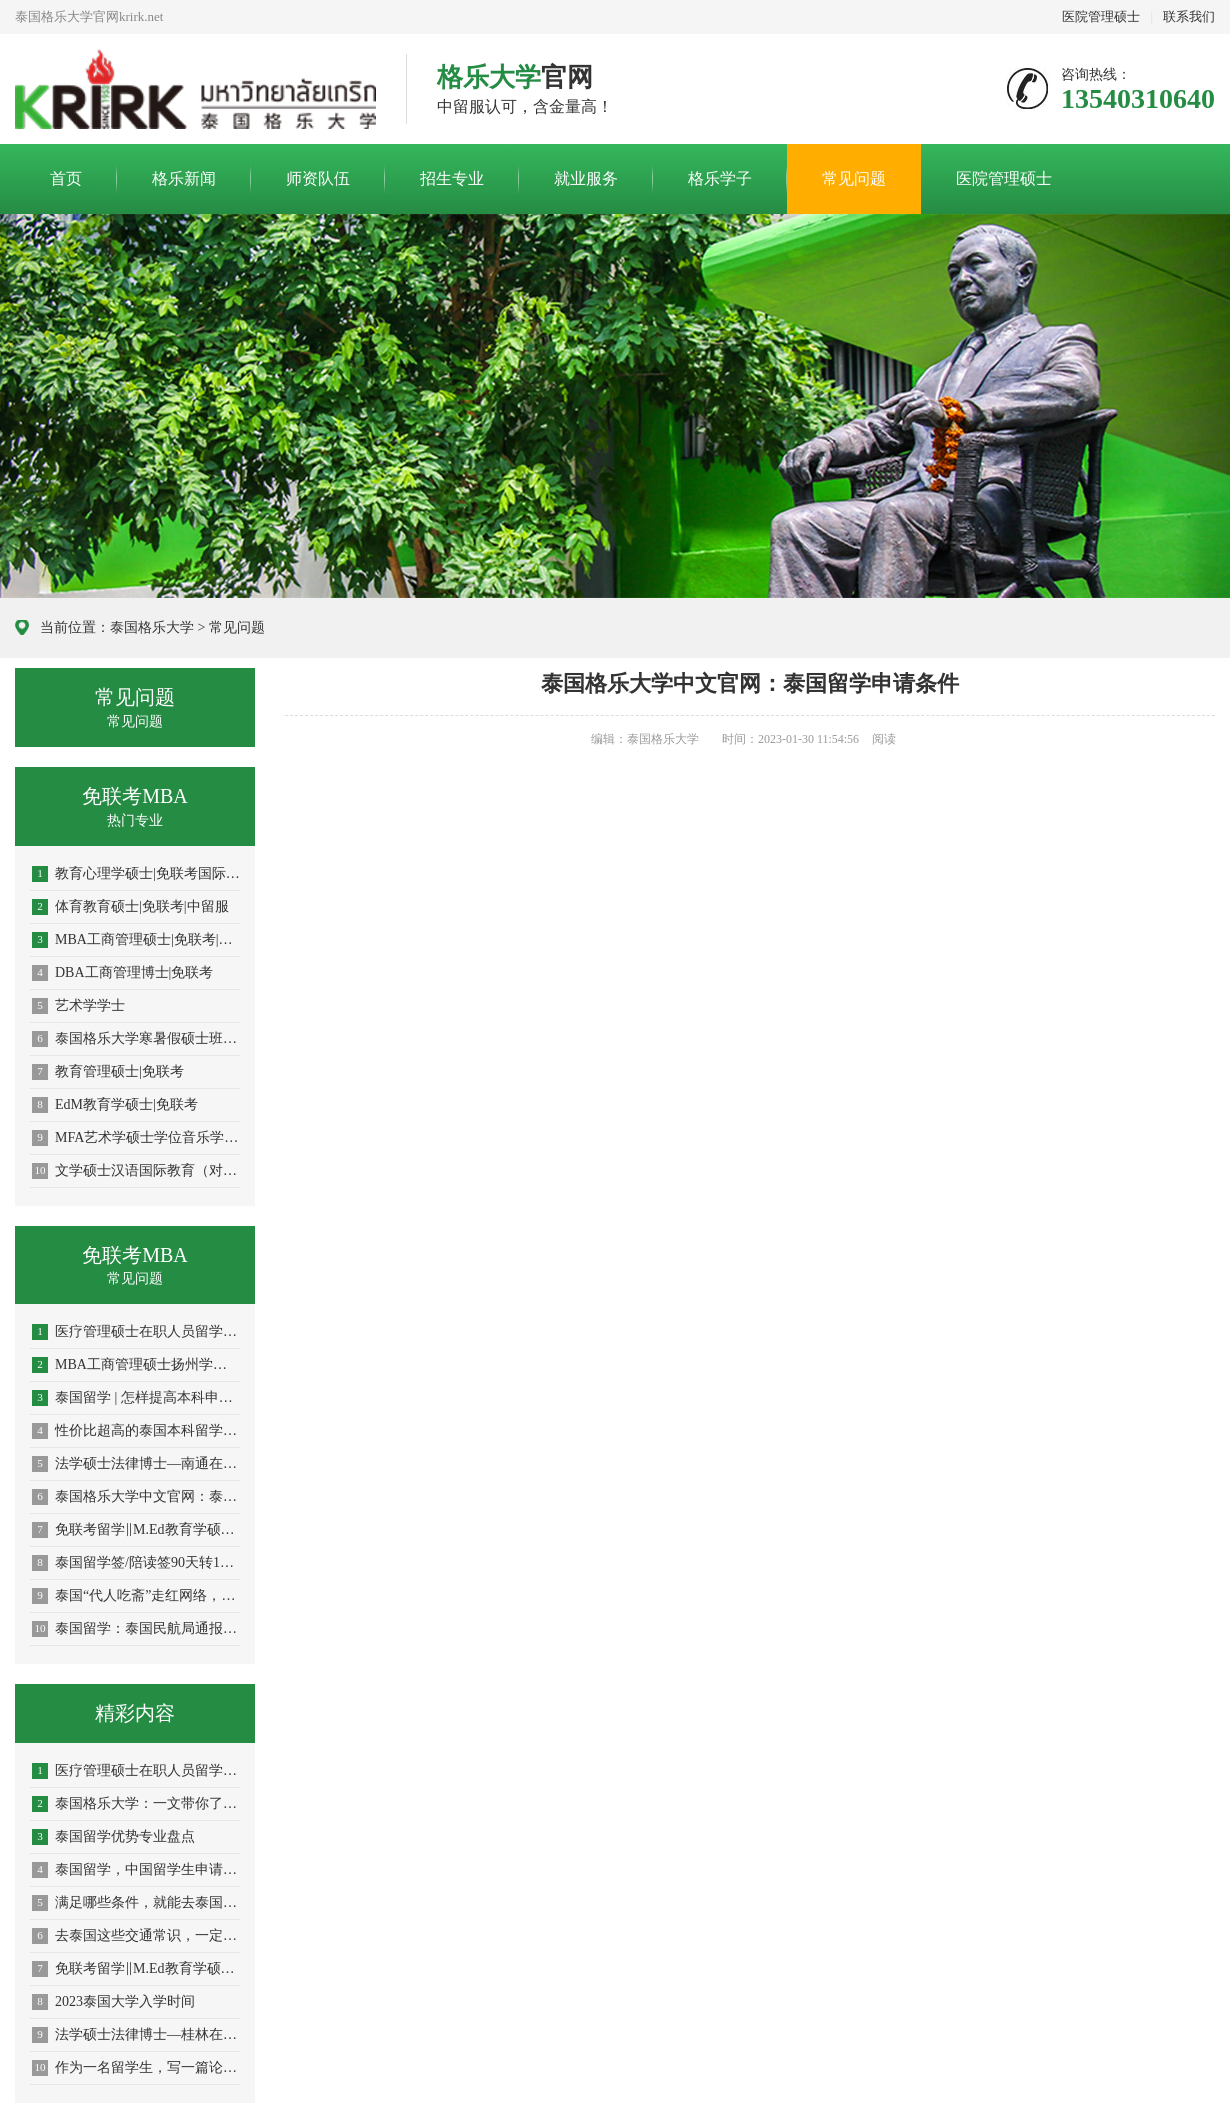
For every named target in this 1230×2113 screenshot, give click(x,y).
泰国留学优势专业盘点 (113, 1837)
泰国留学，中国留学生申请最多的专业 (136, 1870)
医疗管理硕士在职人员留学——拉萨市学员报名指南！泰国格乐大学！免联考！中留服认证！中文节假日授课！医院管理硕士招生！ (136, 1771)
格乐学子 (720, 178)
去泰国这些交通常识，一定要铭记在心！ (136, 1936)
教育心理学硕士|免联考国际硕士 (136, 874)
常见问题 (854, 178)
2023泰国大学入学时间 (113, 2002)
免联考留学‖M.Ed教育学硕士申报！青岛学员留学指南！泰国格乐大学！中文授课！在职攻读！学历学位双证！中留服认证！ (136, 1530)
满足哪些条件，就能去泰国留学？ (136, 1903)
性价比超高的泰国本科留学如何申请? (136, 1431)
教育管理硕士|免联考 (108, 1072)
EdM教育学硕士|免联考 (115, 1105)
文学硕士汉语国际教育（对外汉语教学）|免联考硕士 (136, 1171)
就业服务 (586, 178)
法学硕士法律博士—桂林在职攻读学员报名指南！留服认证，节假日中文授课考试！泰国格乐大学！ (136, 2035)
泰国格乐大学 (152, 627)
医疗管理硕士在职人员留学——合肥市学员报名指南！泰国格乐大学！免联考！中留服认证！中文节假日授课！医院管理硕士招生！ (136, 1332)
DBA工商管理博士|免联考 (122, 973)
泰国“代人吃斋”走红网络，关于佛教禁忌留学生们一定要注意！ (136, 1596)
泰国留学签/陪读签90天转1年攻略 (136, 1563)
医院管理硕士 (1101, 16)
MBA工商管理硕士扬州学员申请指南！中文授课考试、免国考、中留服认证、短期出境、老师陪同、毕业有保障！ (136, 1365)
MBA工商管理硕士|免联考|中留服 (136, 940)
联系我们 (1189, 16)
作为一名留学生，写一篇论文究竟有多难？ (136, 2068)
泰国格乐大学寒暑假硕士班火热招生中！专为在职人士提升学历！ (136, 1039)
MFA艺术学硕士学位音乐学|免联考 (136, 1138)
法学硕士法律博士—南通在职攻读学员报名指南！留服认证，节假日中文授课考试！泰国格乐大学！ (136, 1464)
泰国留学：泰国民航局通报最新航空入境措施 (136, 1629)
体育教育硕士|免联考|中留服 (130, 907)
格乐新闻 (184, 178)
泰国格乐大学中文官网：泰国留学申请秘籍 (136, 1497)
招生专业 (452, 178)
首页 (66, 178)
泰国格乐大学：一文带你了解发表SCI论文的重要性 (136, 1804)
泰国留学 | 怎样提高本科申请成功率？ (136, 1398)
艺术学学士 (78, 1006)
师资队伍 (318, 178)
